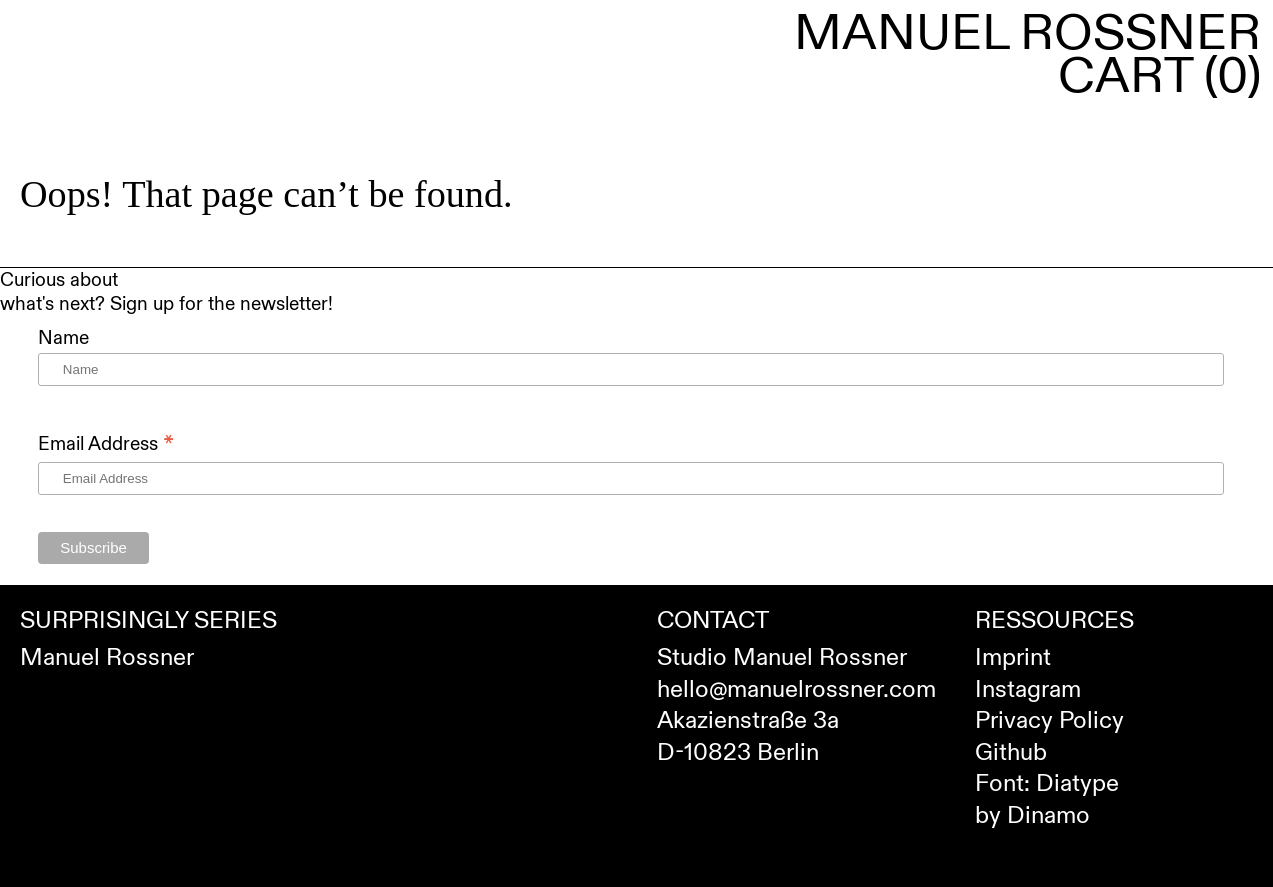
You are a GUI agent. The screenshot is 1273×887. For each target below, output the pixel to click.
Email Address (106, 443)
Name (63, 338)
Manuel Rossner (1027, 33)
